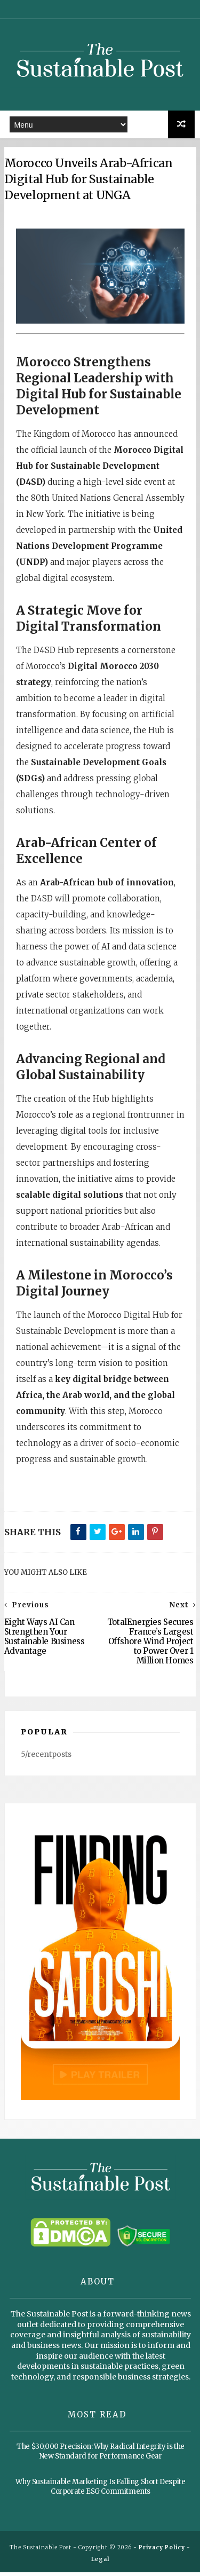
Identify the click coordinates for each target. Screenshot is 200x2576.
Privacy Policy (162, 2551)
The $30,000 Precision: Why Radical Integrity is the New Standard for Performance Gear (101, 2455)
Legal (100, 2562)
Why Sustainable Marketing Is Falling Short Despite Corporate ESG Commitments (100, 2490)
